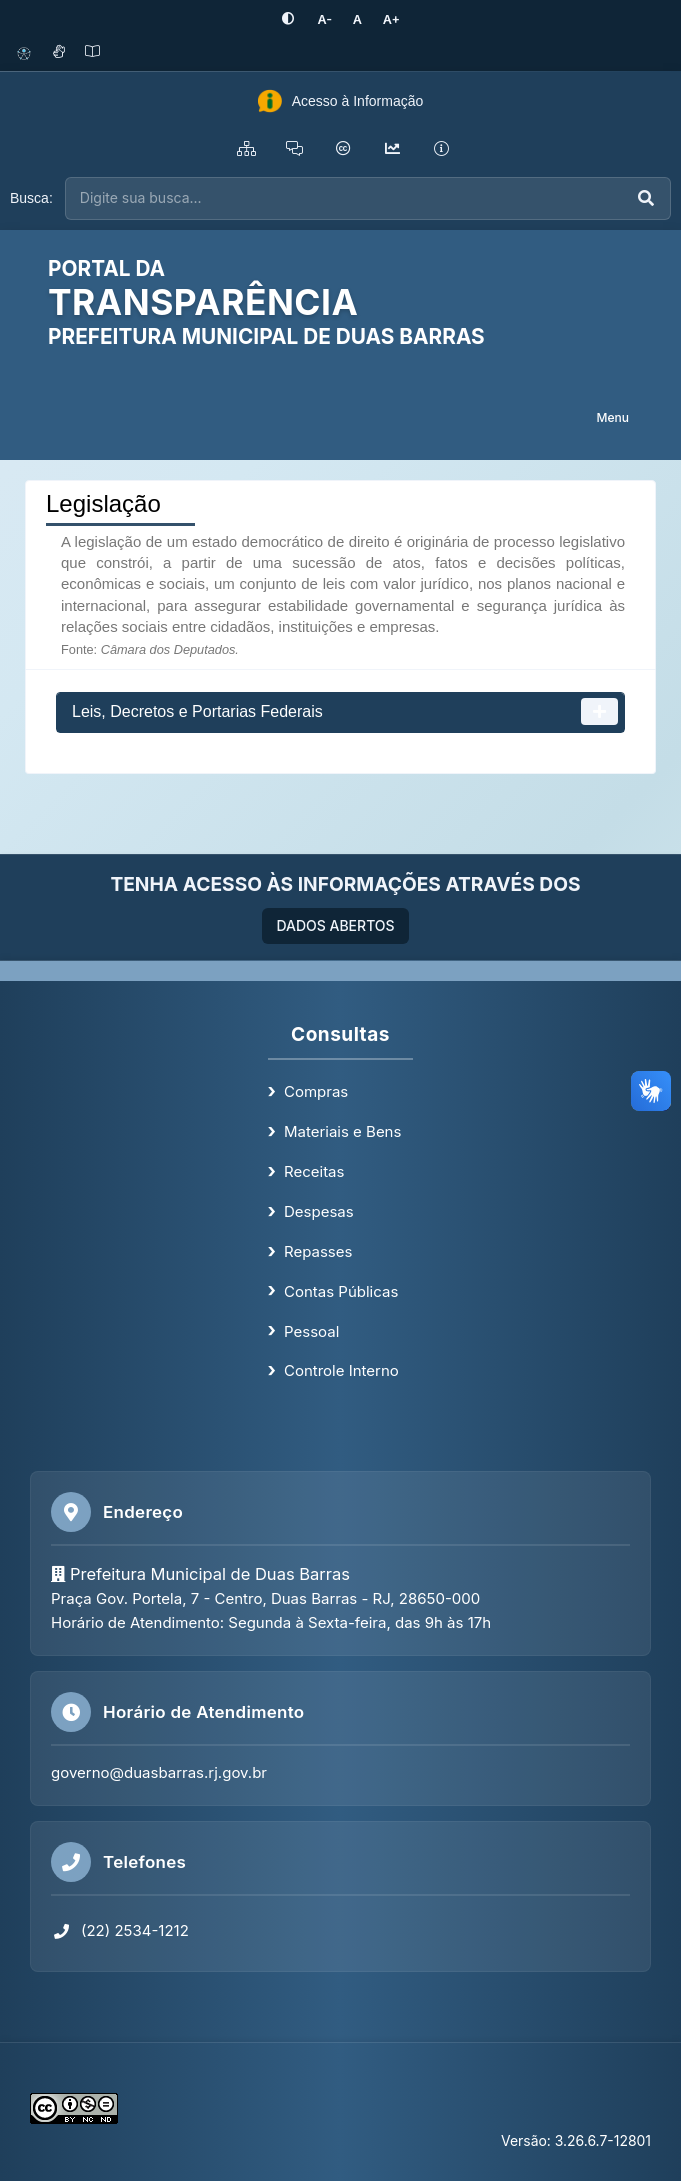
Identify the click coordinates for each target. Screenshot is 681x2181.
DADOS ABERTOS (335, 925)
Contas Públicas (341, 1290)
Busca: (31, 198)
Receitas (314, 1171)
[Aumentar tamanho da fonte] (388, 19)
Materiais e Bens (342, 1131)
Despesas (319, 1211)
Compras (316, 1091)
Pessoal (311, 1330)
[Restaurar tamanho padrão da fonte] (356, 19)
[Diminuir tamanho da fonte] (325, 19)
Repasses (318, 1250)
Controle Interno (341, 1370)
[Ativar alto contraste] (292, 19)
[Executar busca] (646, 198)
